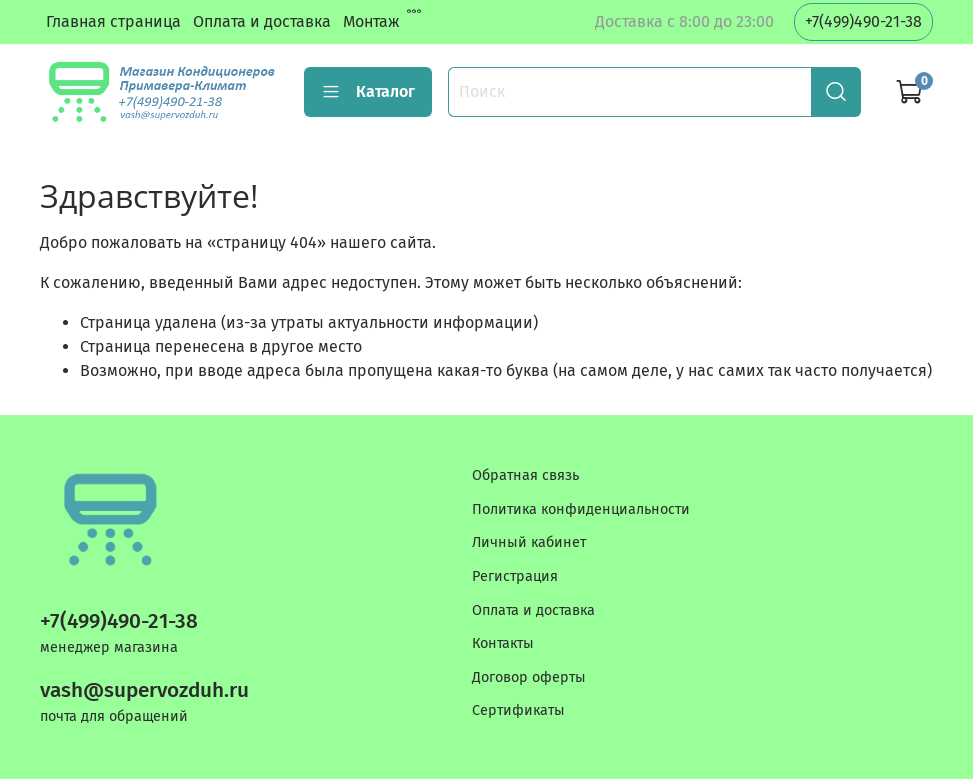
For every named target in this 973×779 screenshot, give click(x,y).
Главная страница (113, 21)
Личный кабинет (529, 542)
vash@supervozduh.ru (144, 690)
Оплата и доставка (262, 21)
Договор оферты (529, 677)
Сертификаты (518, 710)
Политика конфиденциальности (581, 509)
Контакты (503, 643)
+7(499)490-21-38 (863, 21)
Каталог (368, 92)
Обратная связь (525, 475)
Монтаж (371, 21)
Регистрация (515, 576)
